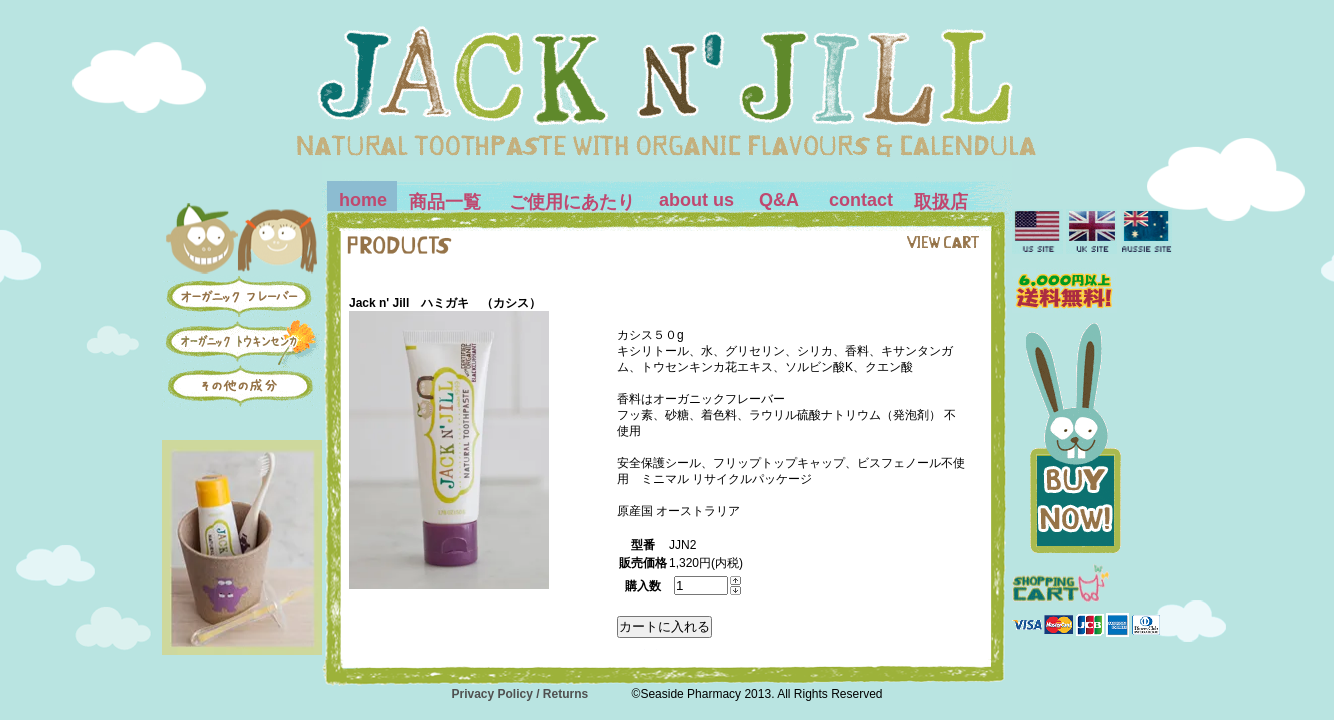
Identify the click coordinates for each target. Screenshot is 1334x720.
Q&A (779, 200)
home (363, 200)
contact (861, 200)
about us (696, 200)
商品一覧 (445, 202)
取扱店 (941, 202)
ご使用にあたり (572, 202)
